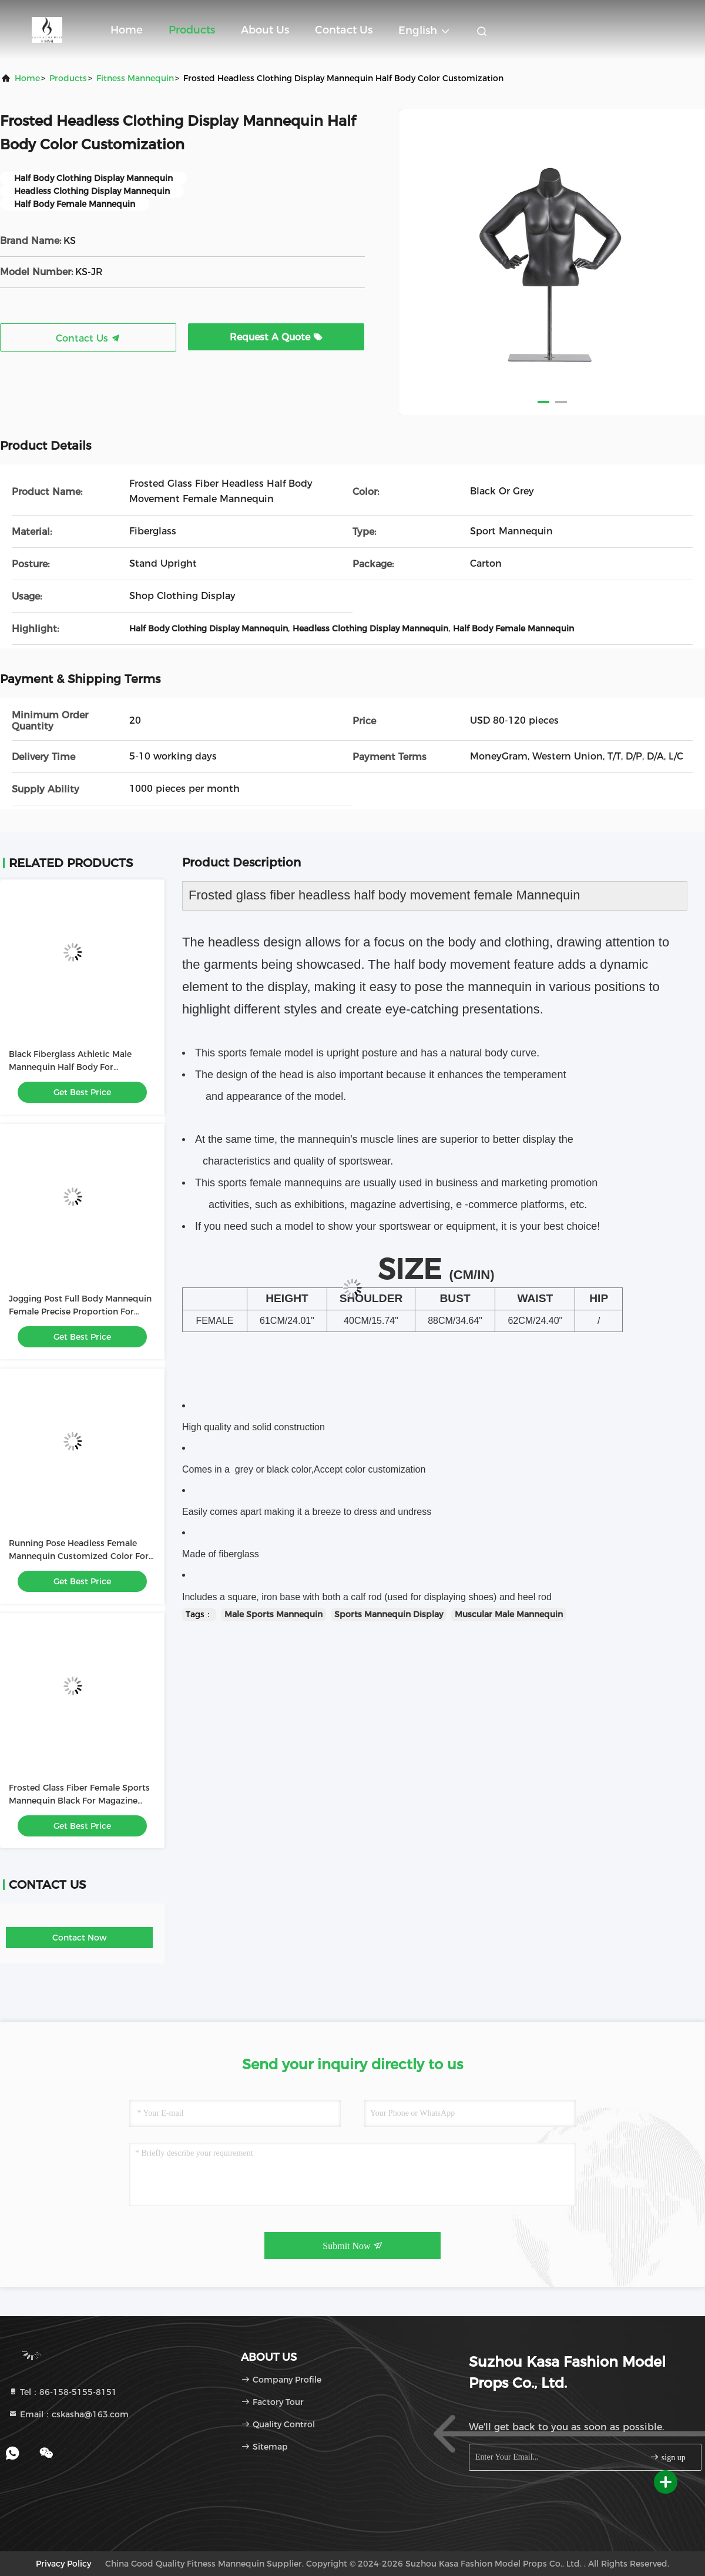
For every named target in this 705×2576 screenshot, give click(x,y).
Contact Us (343, 30)
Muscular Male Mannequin (509, 1614)
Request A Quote (276, 337)
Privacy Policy (63, 2563)
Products (192, 30)
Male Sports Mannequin (273, 1614)
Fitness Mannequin (135, 78)
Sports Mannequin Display (388, 1614)
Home (126, 30)
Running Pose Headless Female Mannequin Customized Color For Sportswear (79, 1556)
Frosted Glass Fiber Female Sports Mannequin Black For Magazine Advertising (79, 1800)
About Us (265, 30)
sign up (667, 2457)
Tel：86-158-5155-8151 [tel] (62, 2392)
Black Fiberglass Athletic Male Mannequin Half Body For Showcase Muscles (70, 1067)
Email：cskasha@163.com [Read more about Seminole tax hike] (68, 2414)
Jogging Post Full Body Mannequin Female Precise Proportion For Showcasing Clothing (80, 1311)
